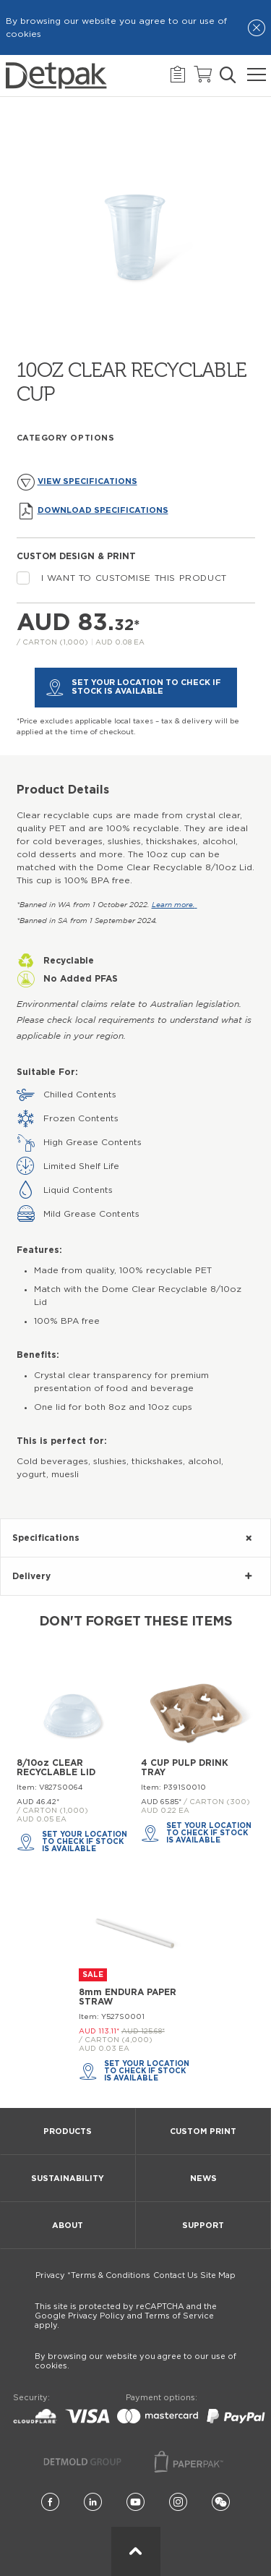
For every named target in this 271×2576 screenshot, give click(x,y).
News (203, 2178)
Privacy (50, 2275)
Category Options (66, 438)
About (67, 2225)
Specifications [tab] (45, 1538)
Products (67, 2131)
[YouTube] (135, 2502)
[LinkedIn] (93, 2502)
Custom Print (203, 2131)
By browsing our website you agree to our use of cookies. (135, 2361)
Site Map (218, 2275)
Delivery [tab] (31, 1576)
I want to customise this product (122, 578)
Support (203, 2225)
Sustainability (67, 2178)
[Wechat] (221, 2502)
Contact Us (175, 2275)
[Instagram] (178, 2502)
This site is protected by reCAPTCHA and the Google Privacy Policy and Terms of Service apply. (126, 2316)
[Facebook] (50, 2502)
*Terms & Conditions (108, 2275)
